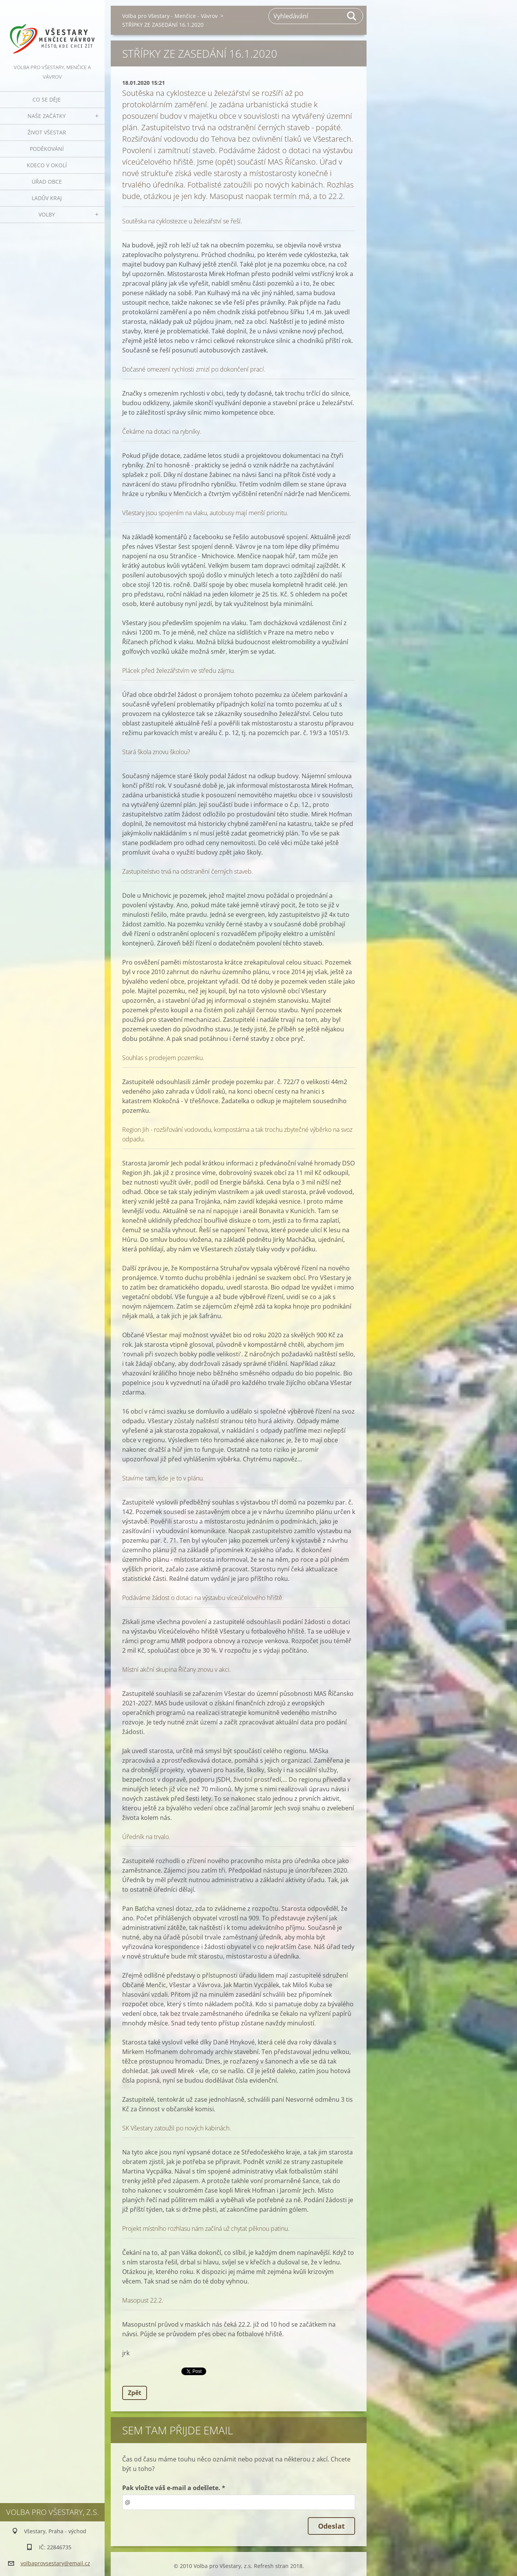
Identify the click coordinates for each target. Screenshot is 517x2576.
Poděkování (47, 148)
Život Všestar (46, 132)
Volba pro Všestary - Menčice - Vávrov (170, 15)
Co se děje (46, 99)
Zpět (134, 2393)
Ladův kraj (47, 198)
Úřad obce (47, 181)
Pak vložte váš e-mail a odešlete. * (173, 2488)
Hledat (352, 16)
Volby (47, 214)
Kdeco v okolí (47, 165)
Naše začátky (46, 116)
